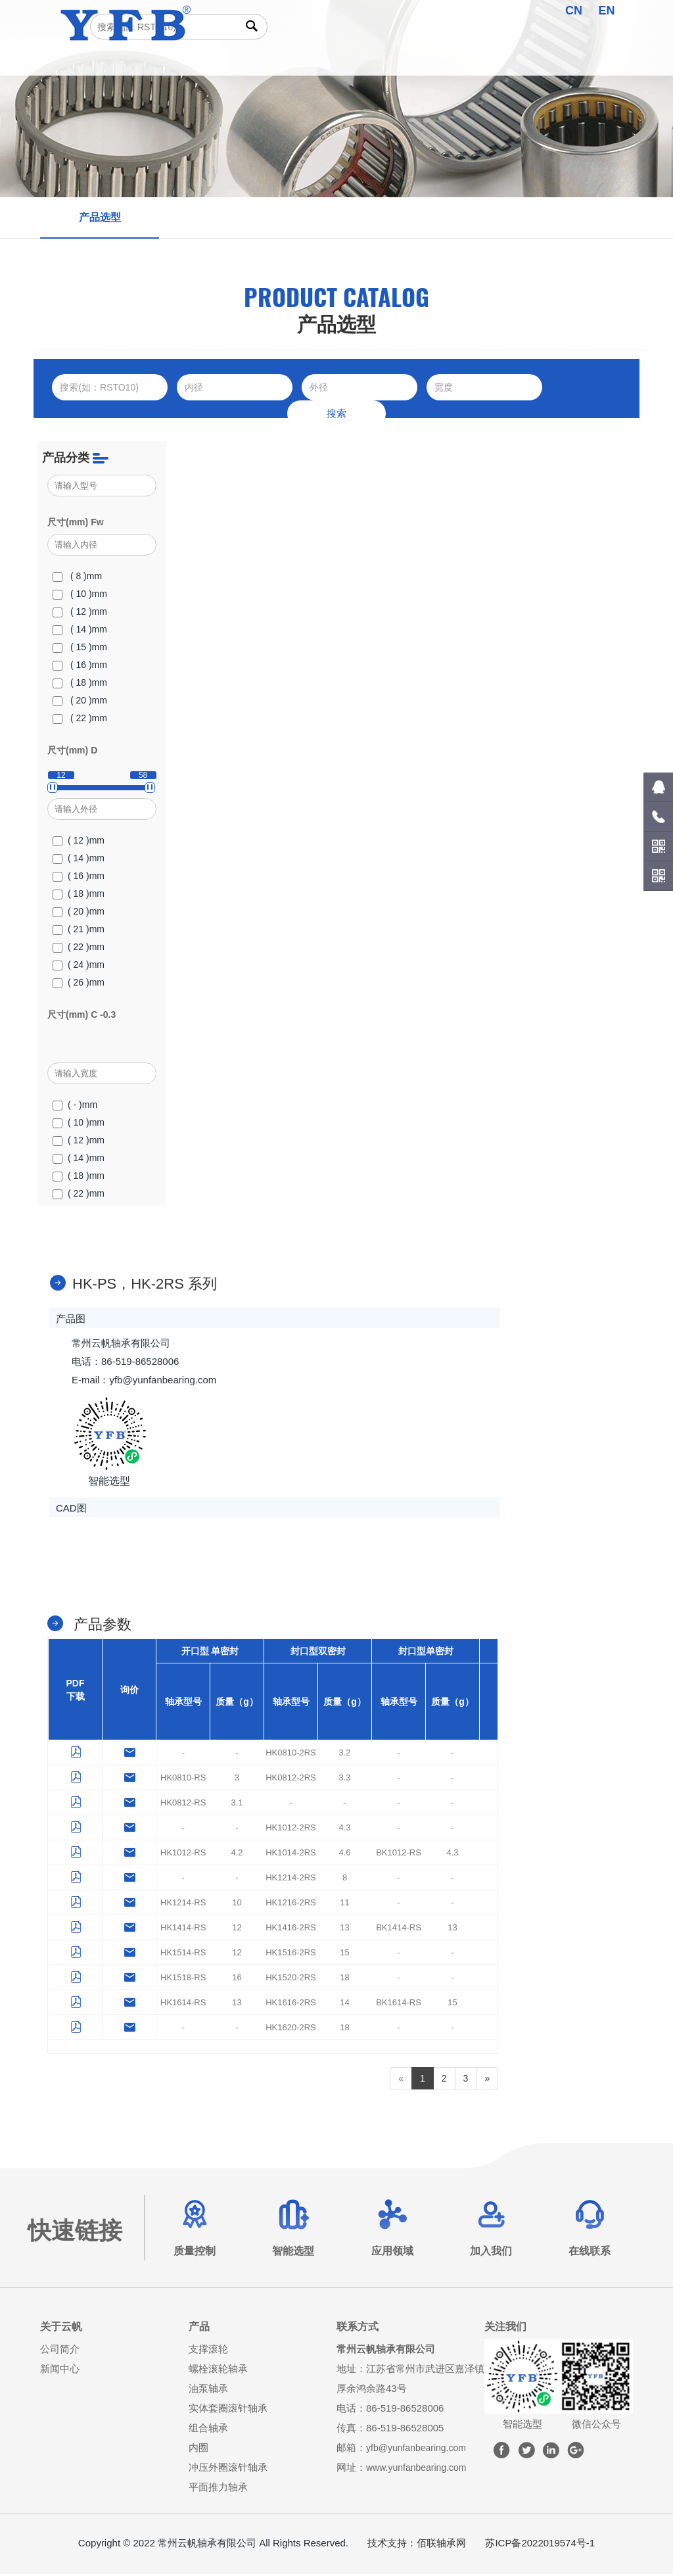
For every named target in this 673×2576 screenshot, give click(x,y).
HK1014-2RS (291, 1854)
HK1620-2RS (291, 2029)
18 (344, 1979)
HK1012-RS (183, 1854)
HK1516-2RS (291, 1954)
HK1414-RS (183, 1929)
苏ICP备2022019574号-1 (540, 2544)
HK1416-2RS (291, 1929)
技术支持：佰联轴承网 (416, 2544)
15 (344, 1954)
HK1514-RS (183, 1954)
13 (344, 1929)
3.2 (344, 1754)
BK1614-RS (398, 2004)
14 (344, 2004)
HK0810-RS (183, 1779)
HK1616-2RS (291, 2004)
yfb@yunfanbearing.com (419, 2449)
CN (573, 10)
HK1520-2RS (291, 1979)
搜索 (336, 413)
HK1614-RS (183, 2004)
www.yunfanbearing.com (419, 2469)
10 (236, 1904)
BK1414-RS (398, 1929)
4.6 (344, 1854)
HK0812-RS (183, 1804)
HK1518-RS (183, 1979)
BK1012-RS (398, 1854)
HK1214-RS (183, 1904)
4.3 (344, 1829)
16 (236, 1979)
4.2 (237, 1854)
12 (236, 1929)
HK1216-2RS (291, 1904)
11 (344, 1904)
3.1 (237, 1804)
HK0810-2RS (291, 1754)
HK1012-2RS (291, 1829)
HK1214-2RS (291, 1879)
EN (607, 10)
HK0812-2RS (291, 1779)
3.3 (344, 1779)
